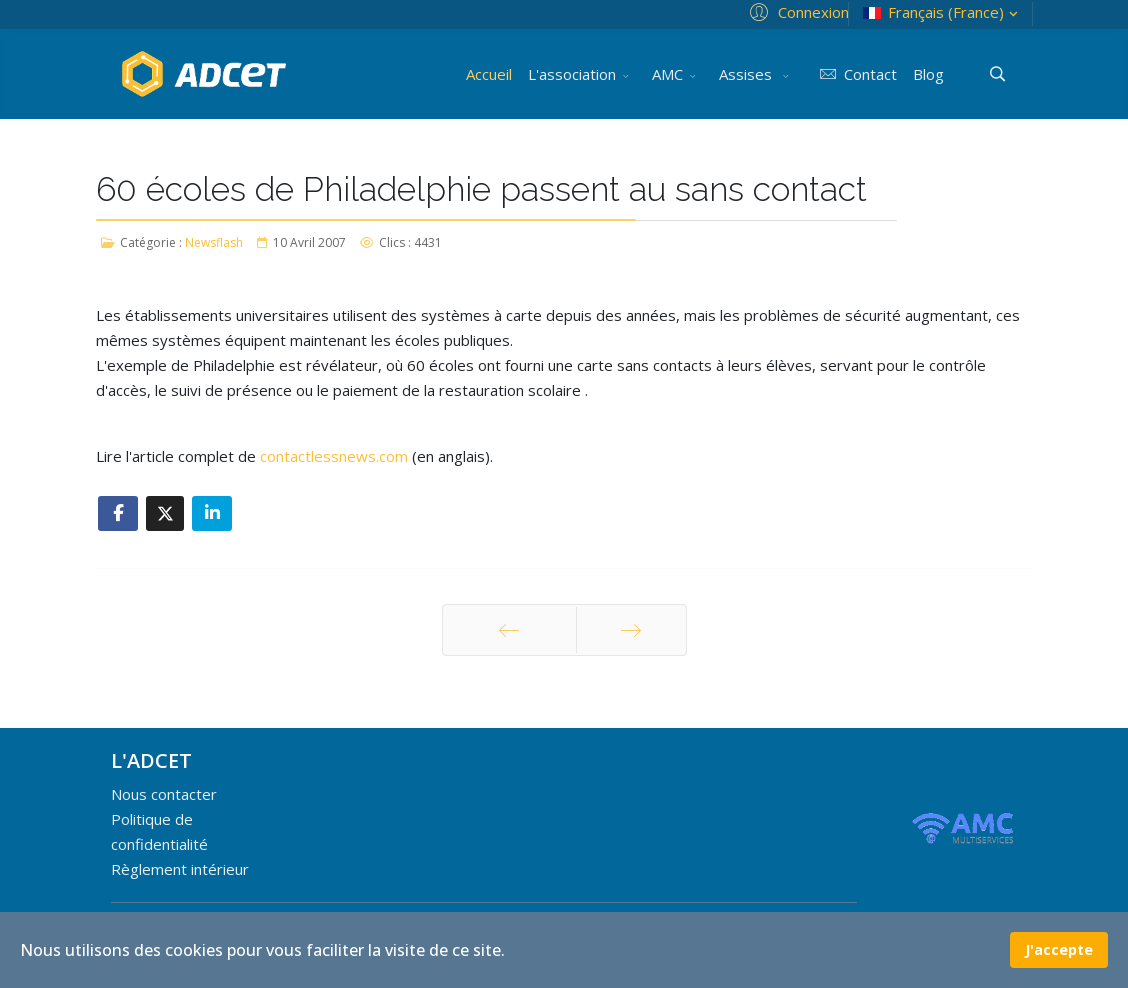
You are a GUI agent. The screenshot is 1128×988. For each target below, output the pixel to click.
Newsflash (214, 242)
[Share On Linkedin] (212, 513)
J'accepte (1059, 949)
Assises (747, 74)
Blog (928, 74)
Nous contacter (164, 794)
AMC (667, 74)
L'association (572, 74)
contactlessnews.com (334, 456)
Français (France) (942, 12)
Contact (854, 74)
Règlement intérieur (180, 869)
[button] (796, 11)
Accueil (489, 74)
